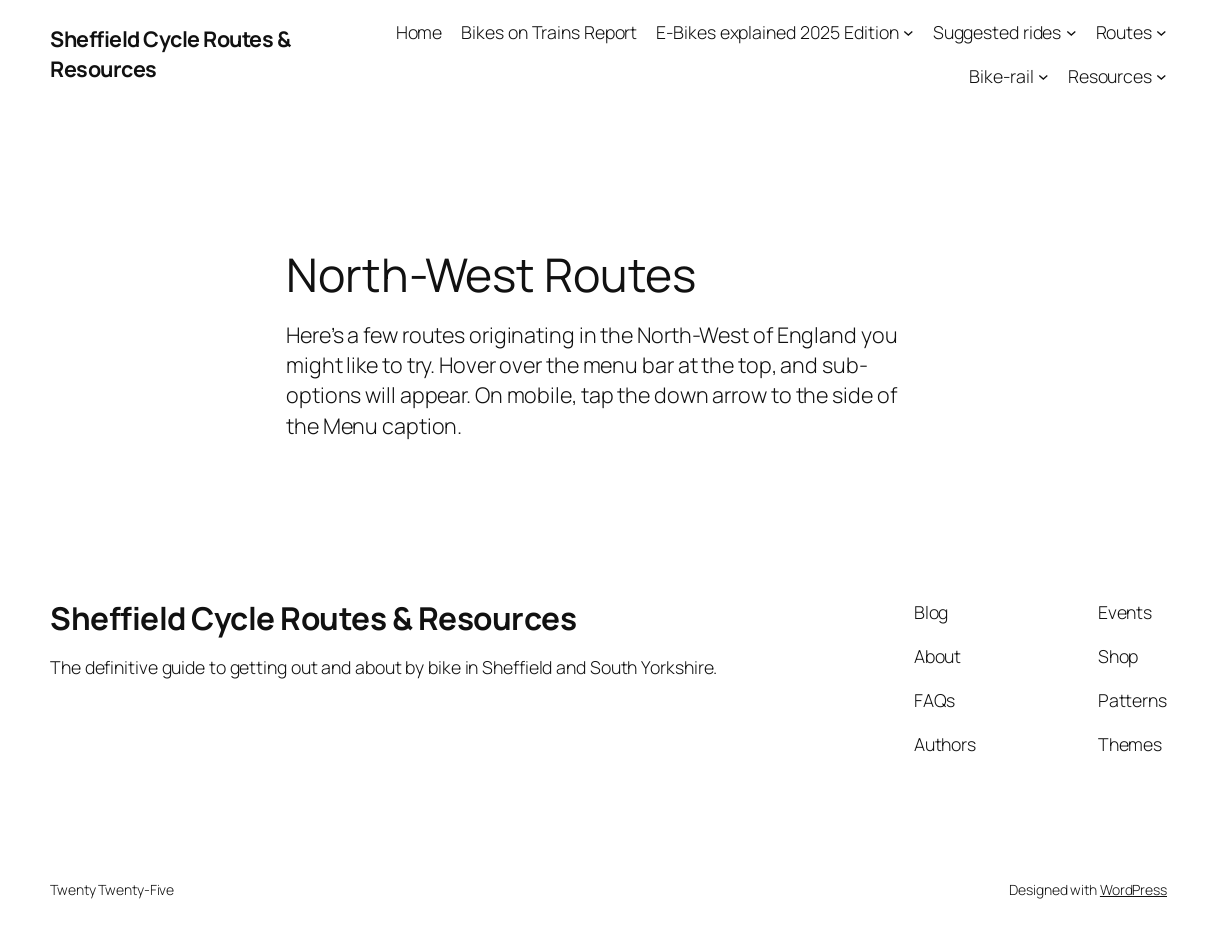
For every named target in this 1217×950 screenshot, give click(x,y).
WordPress (1133, 889)
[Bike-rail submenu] (1043, 76)
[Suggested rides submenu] (1071, 32)
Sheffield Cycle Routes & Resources (313, 617)
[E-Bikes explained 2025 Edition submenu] (908, 32)
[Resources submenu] (1161, 76)
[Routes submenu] (1161, 32)
